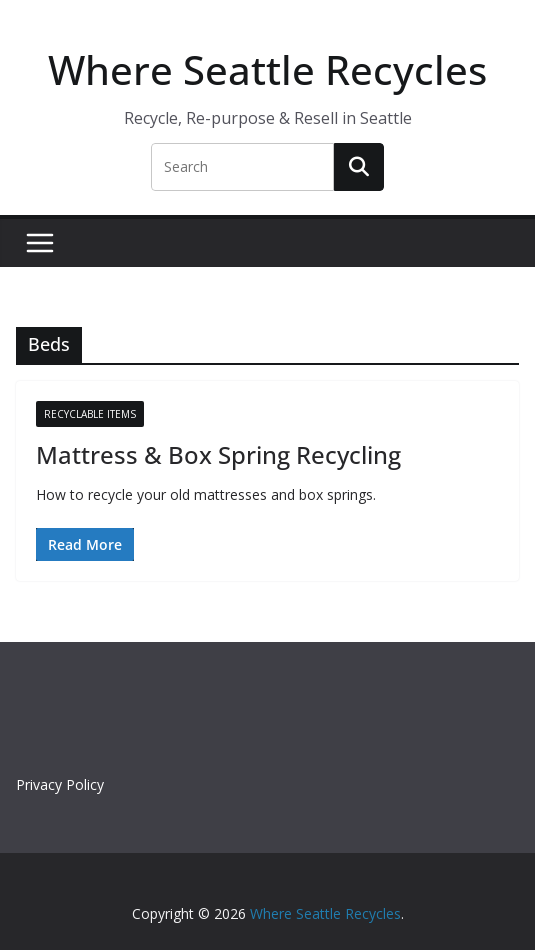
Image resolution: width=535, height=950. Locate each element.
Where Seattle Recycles (267, 69)
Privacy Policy (60, 784)
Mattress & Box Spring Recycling (218, 454)
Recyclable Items (90, 414)
